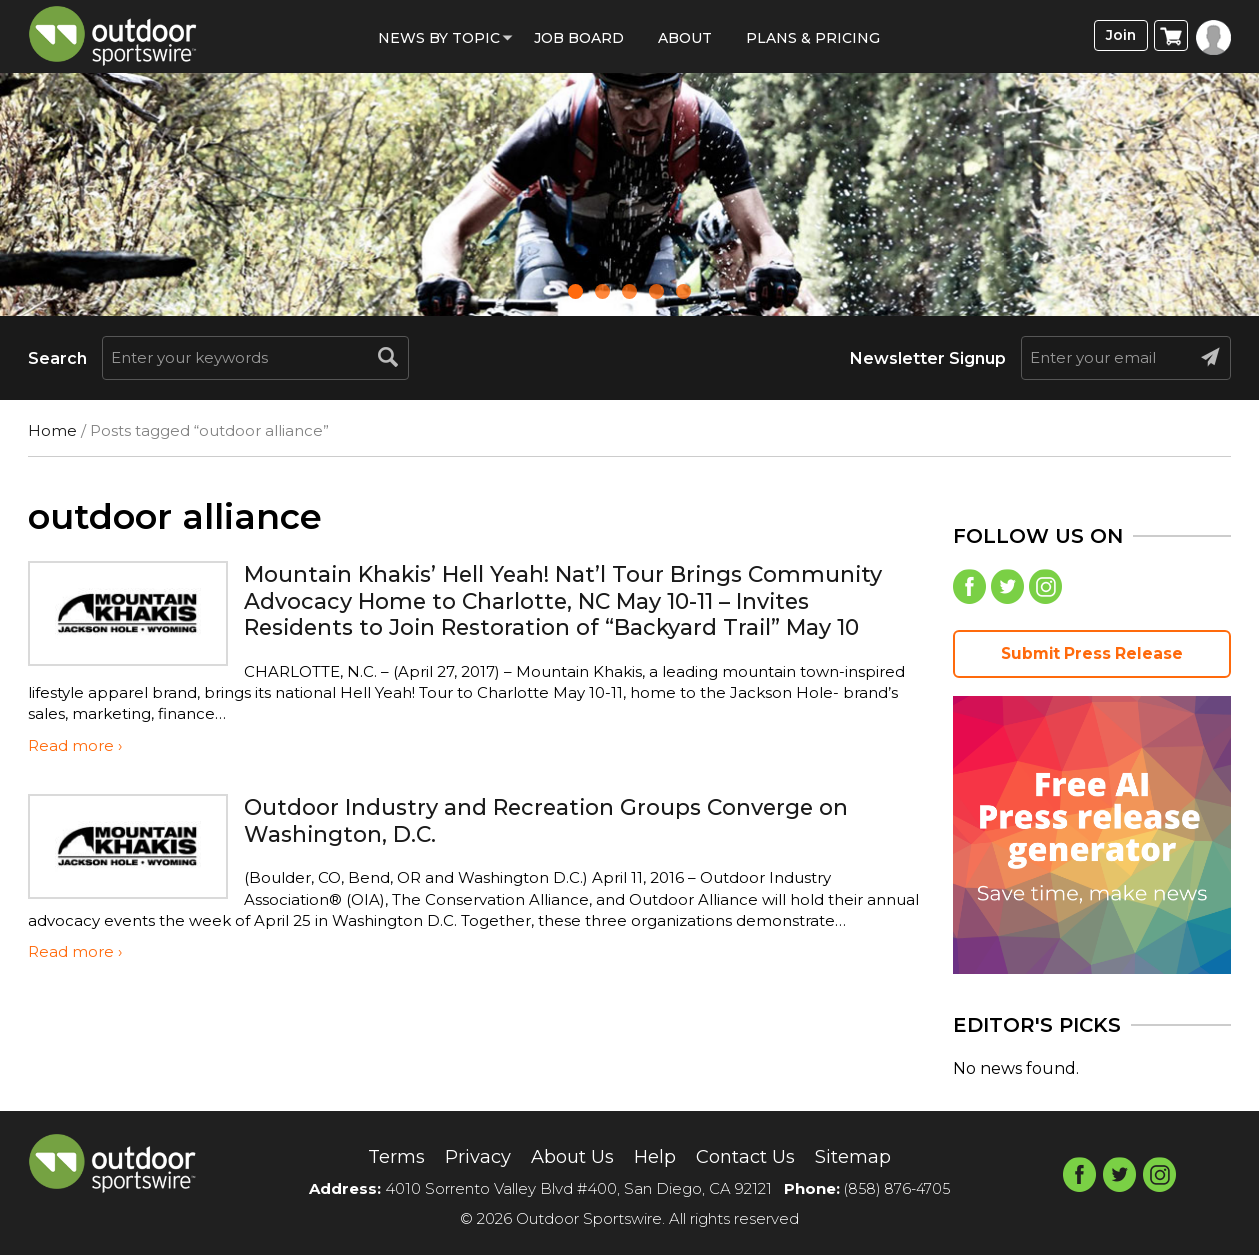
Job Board (579, 38)
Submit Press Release (1092, 657)
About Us (567, 1156)
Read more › (75, 750)
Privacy (465, 1156)
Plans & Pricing (813, 38)
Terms (377, 1156)
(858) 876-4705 (897, 1188)
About (685, 38)
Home (52, 430)
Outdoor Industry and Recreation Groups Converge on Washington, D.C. (571, 824)
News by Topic (439, 38)
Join (1117, 36)
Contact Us (753, 1156)
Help (656, 1156)
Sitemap (870, 1156)
